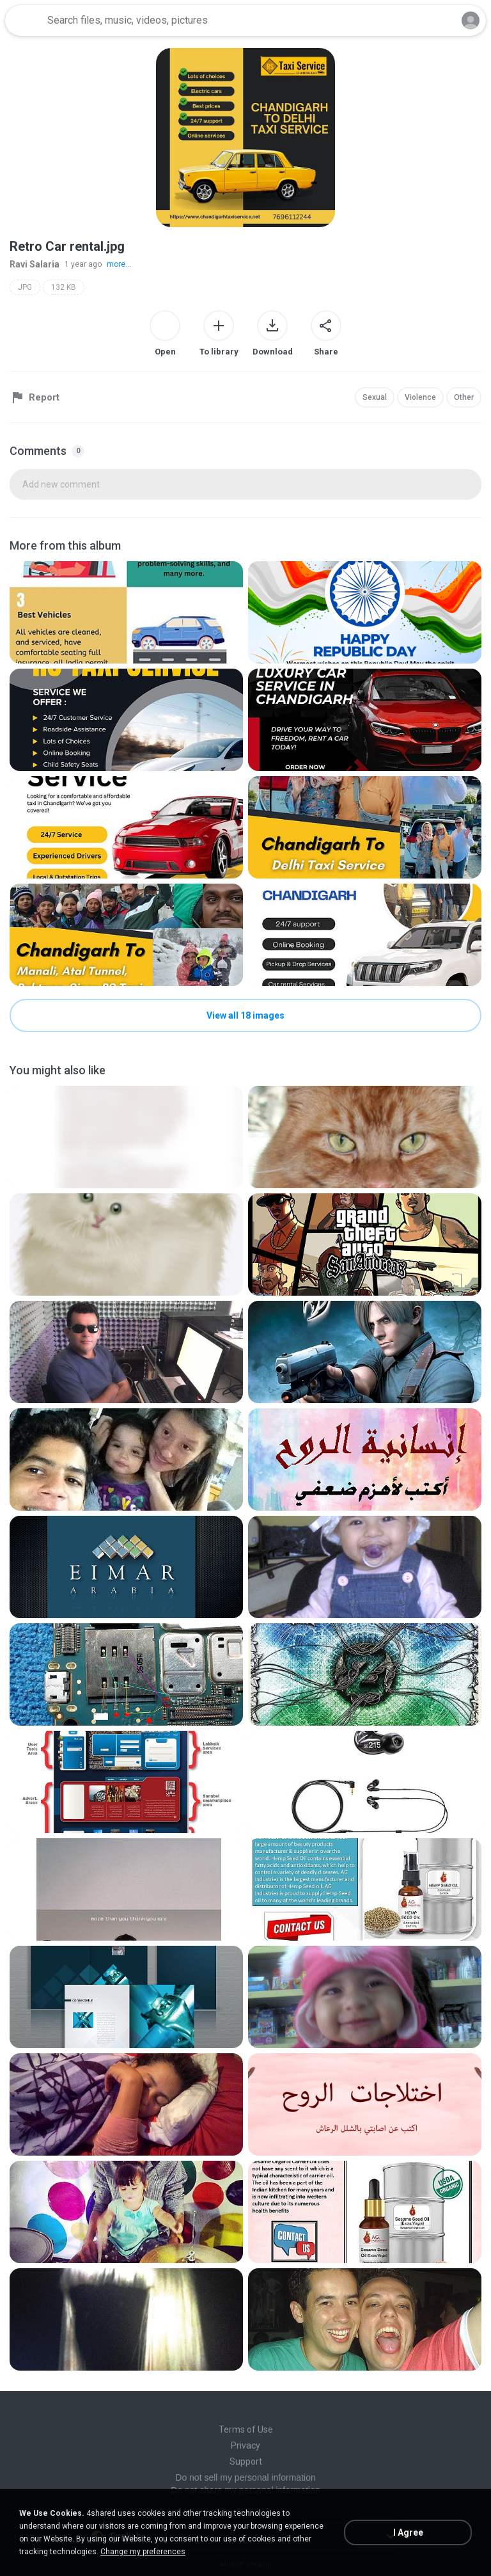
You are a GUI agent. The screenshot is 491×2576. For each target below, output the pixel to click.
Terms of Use (246, 2429)
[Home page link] (24, 20)
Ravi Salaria (34, 264)
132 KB (63, 287)
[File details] (126, 612)
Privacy (245, 2445)
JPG (25, 287)
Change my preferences (142, 2551)
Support (246, 2461)
